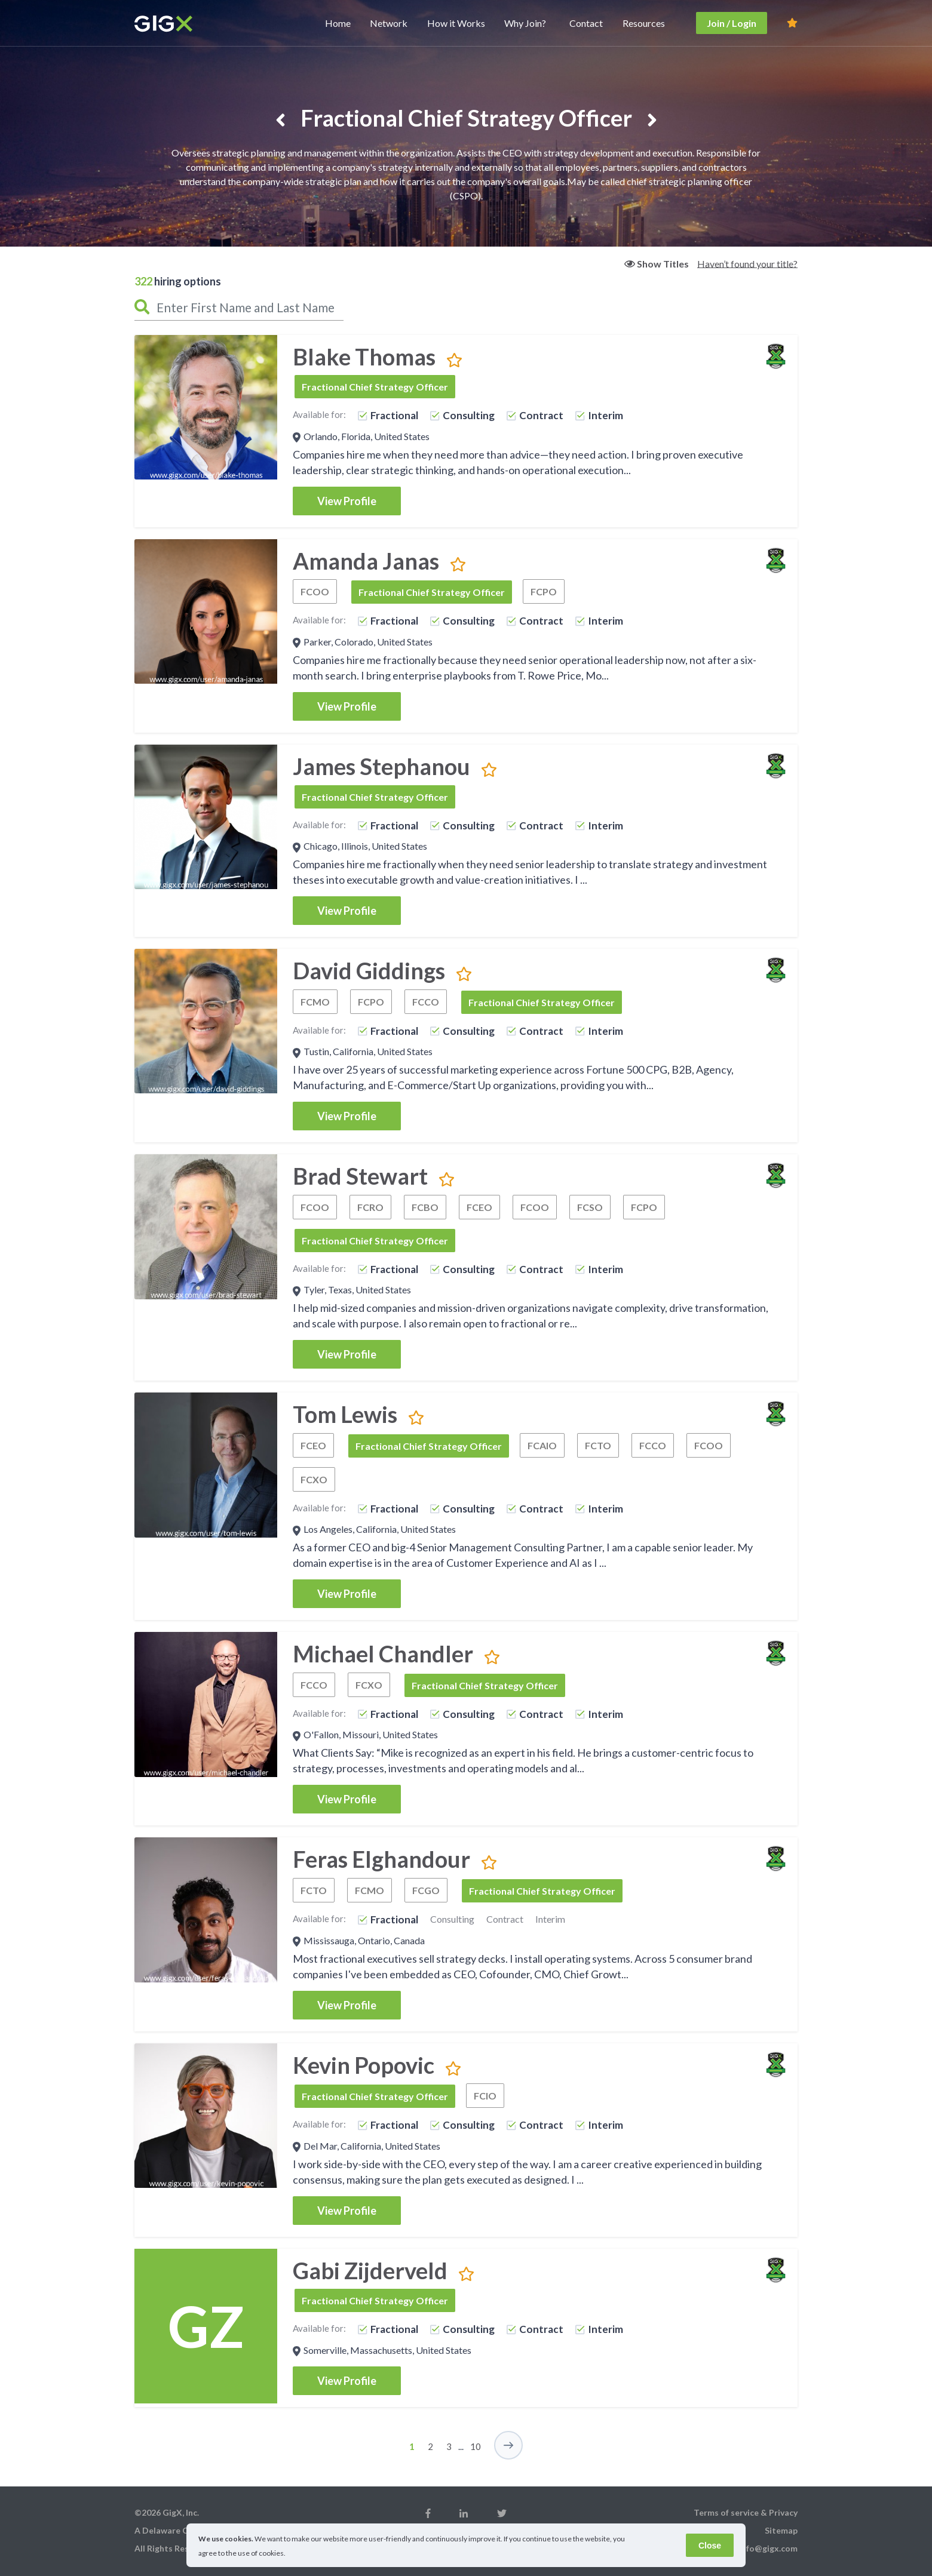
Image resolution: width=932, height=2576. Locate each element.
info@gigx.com (768, 2548)
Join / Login (731, 23)
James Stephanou (381, 766)
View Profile (346, 501)
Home (338, 23)
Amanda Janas (366, 560)
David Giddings (369, 970)
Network (388, 23)
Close (709, 2545)
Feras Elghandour (381, 1859)
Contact (586, 23)
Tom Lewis (345, 1414)
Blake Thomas (364, 356)
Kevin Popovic (363, 2065)
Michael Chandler (383, 1653)
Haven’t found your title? (747, 263)
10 (475, 2446)
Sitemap (781, 2530)
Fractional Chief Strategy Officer (375, 386)
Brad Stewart (360, 1175)
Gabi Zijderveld (370, 2270)
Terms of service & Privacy (746, 2512)
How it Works (456, 23)
